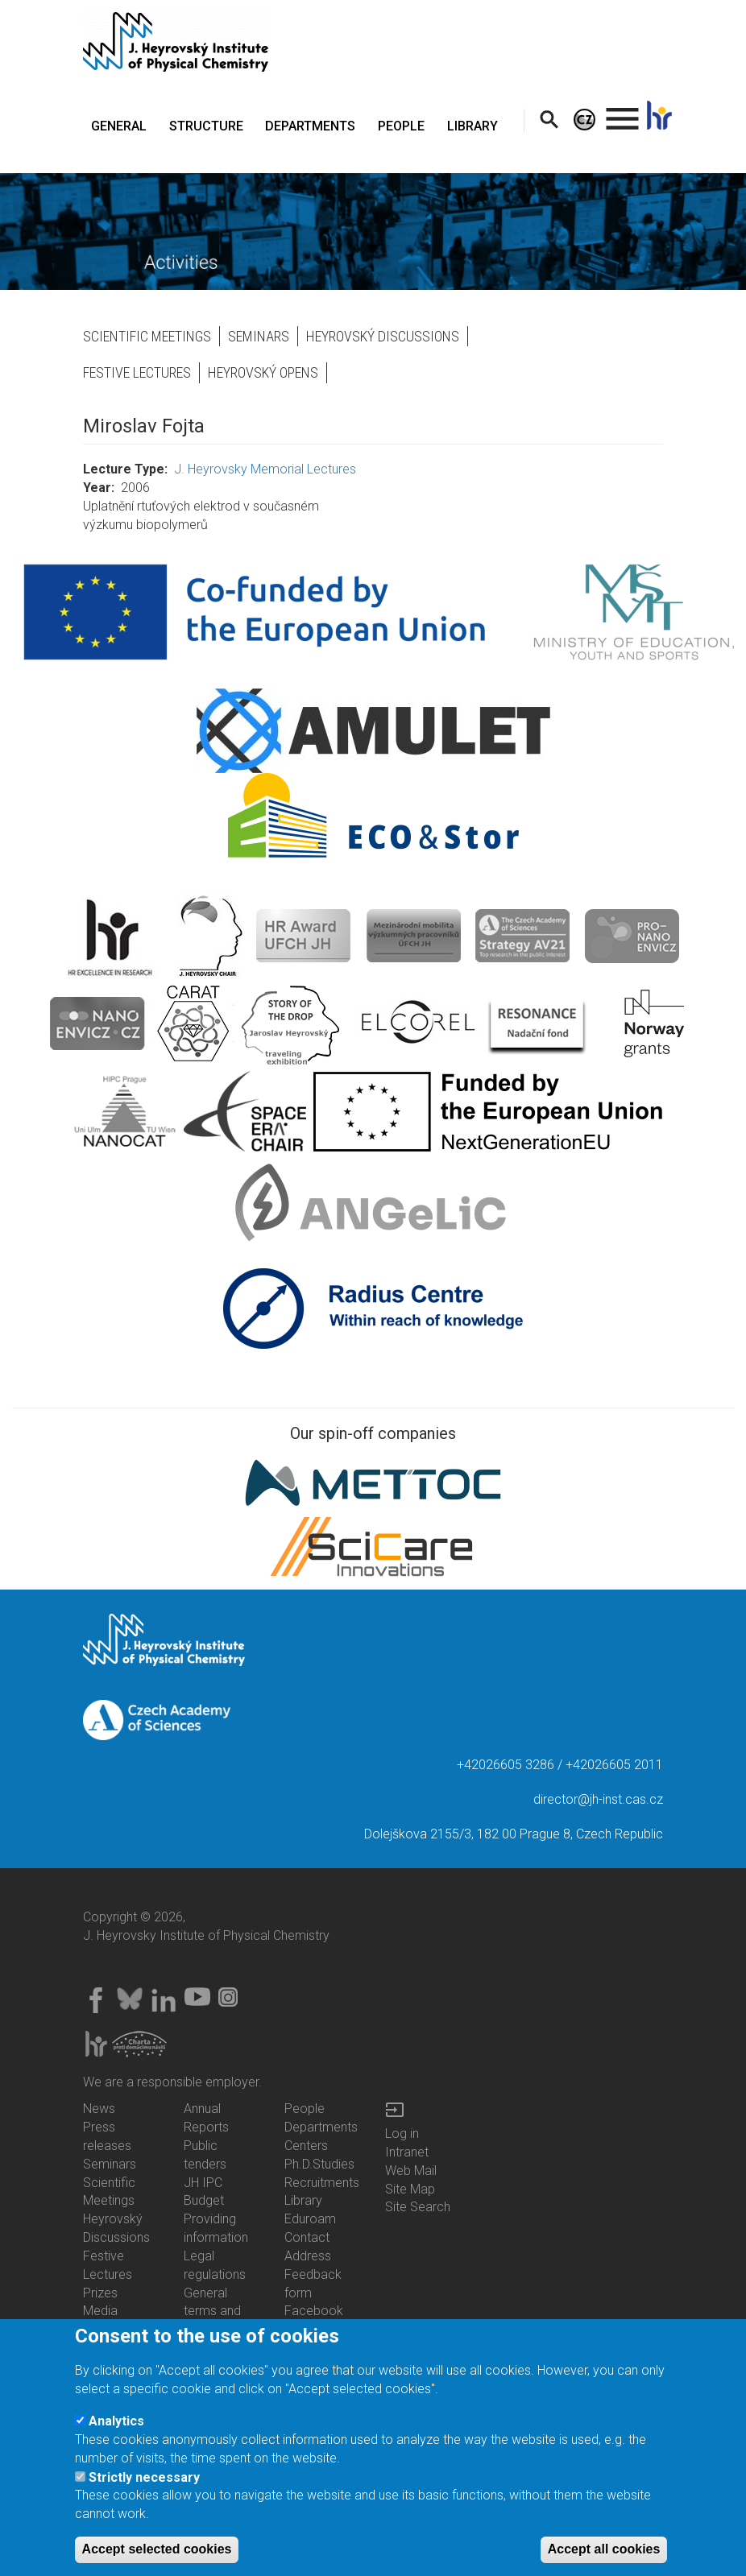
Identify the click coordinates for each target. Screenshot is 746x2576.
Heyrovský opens (263, 372)
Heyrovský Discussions (382, 336)
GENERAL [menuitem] (119, 126)
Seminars (258, 336)
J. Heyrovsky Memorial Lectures (265, 469)
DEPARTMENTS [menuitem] (310, 126)
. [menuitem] (622, 111)
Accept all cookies (604, 2553)
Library (303, 2200)
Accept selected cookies (157, 2553)
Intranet (407, 2152)
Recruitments (321, 2182)
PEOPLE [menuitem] (401, 126)
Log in (402, 2133)
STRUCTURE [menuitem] (206, 126)
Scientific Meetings (147, 336)
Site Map (410, 2189)
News (99, 2108)
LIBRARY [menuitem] (472, 126)
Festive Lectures (137, 372)
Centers (306, 2145)
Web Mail (411, 2170)
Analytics (116, 2425)
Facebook (313, 2310)
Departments (321, 2127)
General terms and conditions (213, 2311)
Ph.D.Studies (319, 2164)
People (304, 2108)
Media (100, 2310)
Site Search (417, 2206)
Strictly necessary (144, 2480)
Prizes (100, 2293)
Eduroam (310, 2219)
